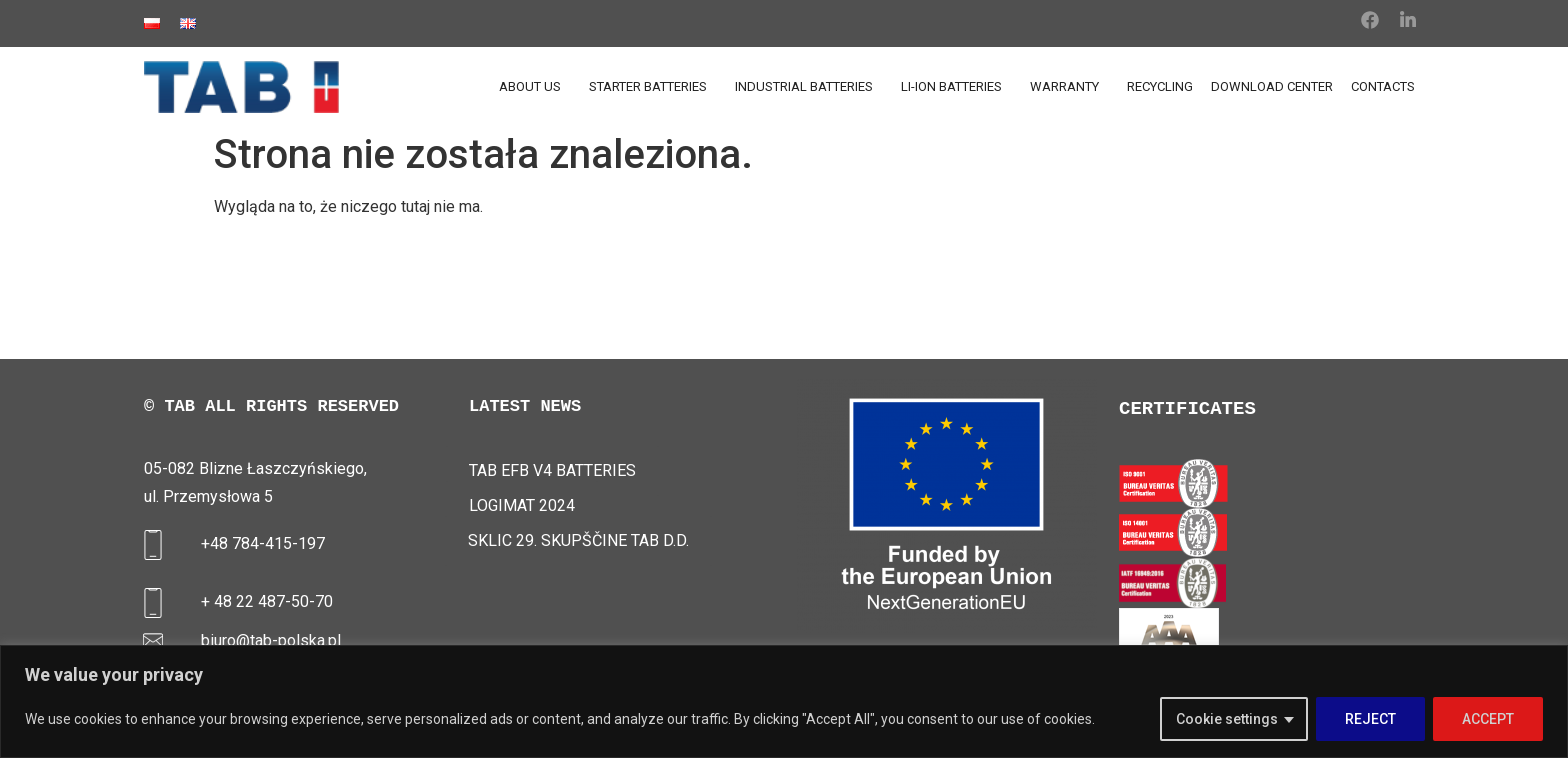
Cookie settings (1227, 719)
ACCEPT (1488, 719)
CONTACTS (1383, 86)
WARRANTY (1069, 87)
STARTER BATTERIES (653, 87)
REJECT (1370, 719)
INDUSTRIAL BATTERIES (809, 87)
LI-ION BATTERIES (956, 87)
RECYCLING (1160, 86)
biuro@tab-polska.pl (271, 640)
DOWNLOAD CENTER (1272, 86)
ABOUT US (535, 87)
